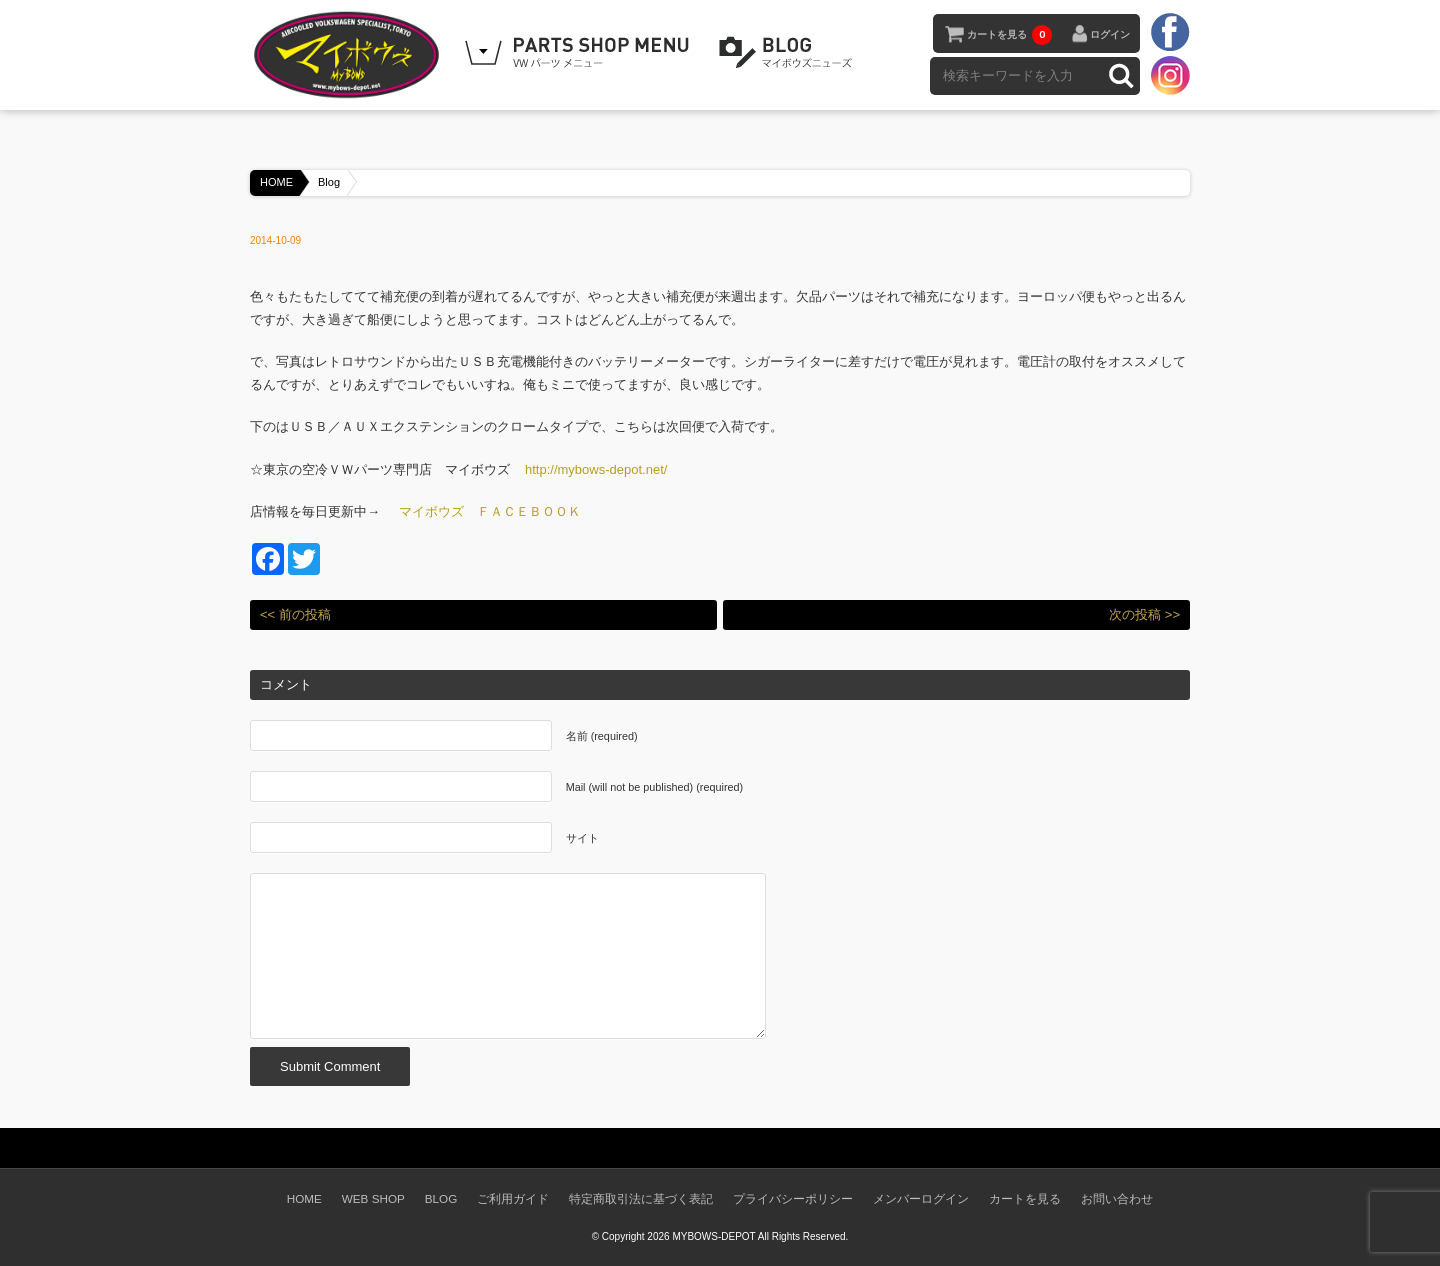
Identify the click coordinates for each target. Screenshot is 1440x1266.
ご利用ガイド (513, 1198)
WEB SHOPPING (580, 53)
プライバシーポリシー (793, 1198)
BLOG (789, 53)
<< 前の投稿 (295, 614)
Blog (329, 182)
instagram (1170, 75)
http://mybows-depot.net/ (596, 469)
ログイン (1110, 34)
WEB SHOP (373, 1198)
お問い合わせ (1117, 1198)
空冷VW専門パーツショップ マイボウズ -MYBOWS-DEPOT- (350, 55)
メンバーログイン (921, 1198)
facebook (1170, 33)
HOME (276, 182)
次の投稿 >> (1144, 614)
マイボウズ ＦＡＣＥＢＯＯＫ (490, 511)
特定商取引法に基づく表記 (641, 1198)
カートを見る (1009, 35)
